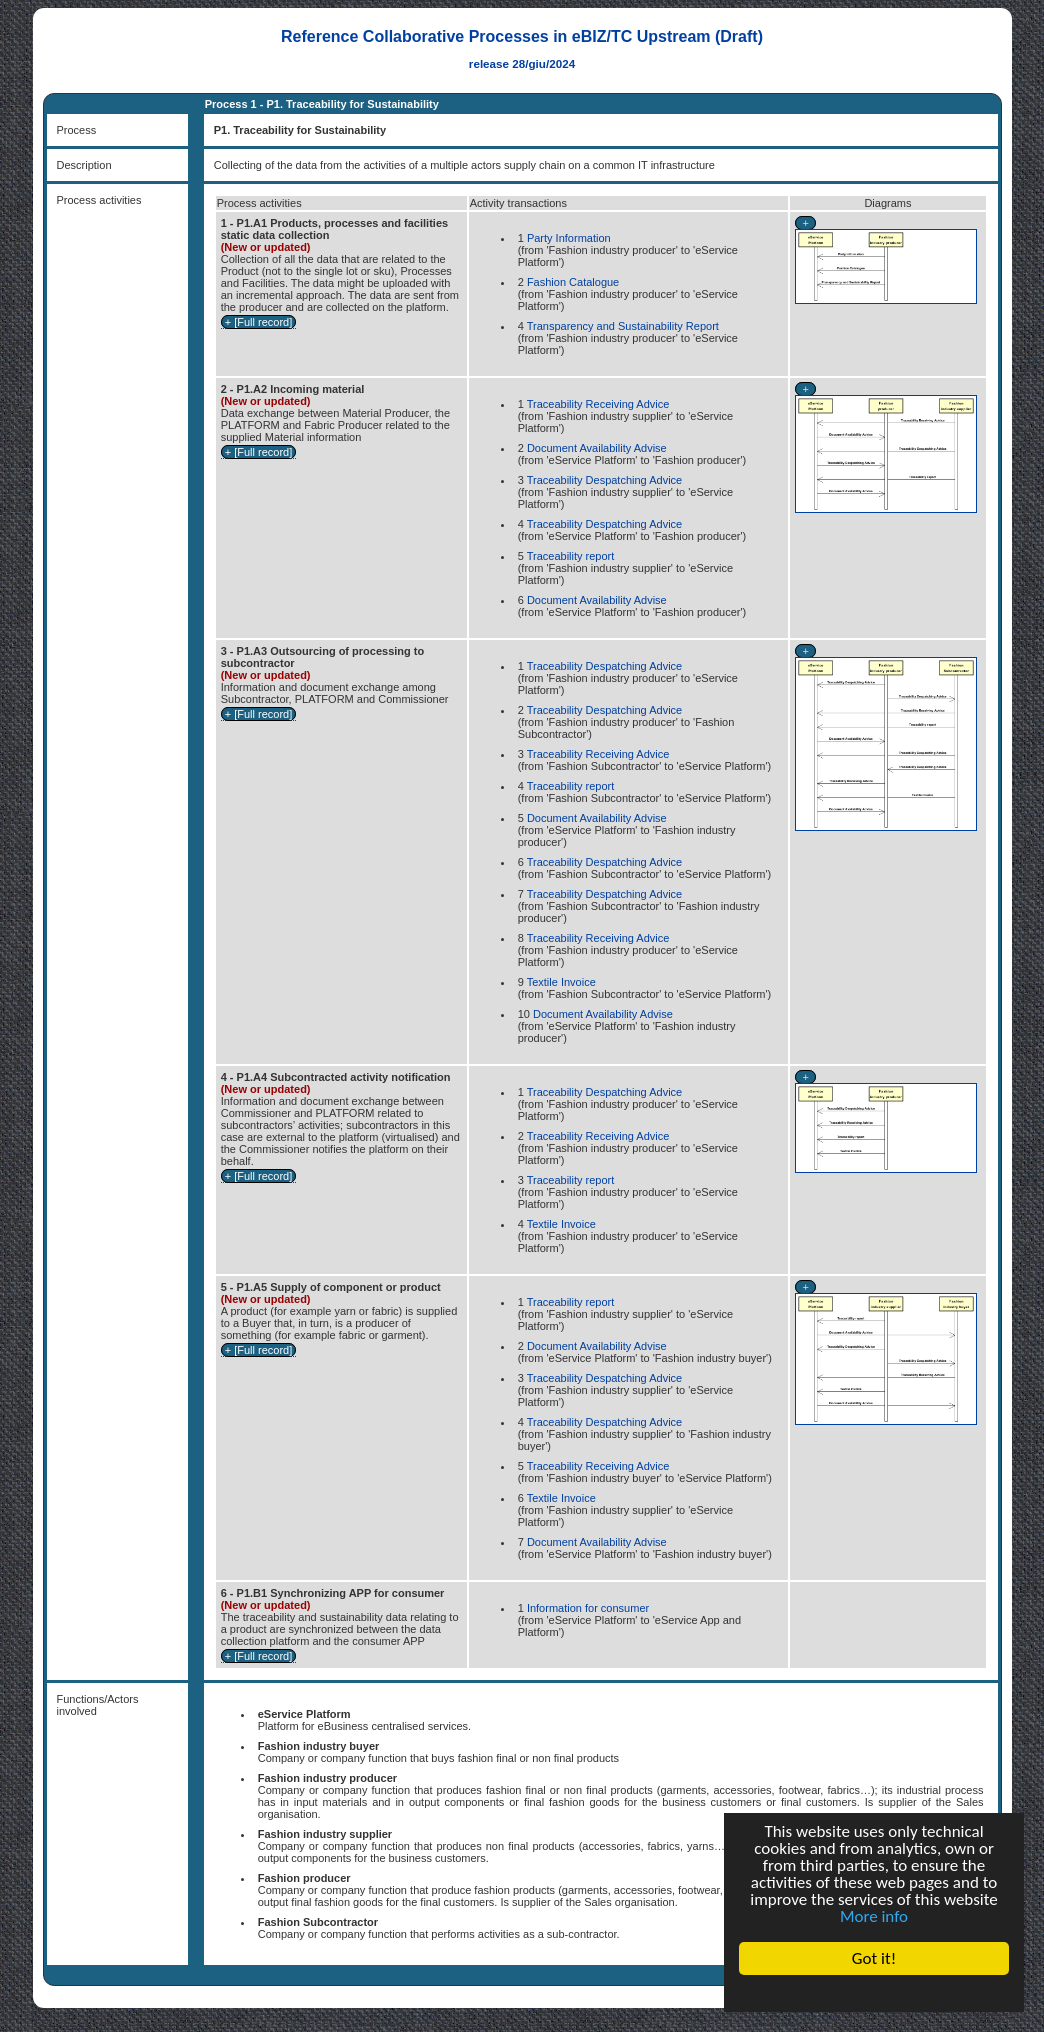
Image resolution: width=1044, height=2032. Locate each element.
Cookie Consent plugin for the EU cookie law (874, 1993)
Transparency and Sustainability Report (623, 326)
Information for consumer (588, 1608)
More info (874, 1916)
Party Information (569, 238)
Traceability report (571, 556)
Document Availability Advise (597, 448)
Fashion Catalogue (573, 282)
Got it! (874, 1958)
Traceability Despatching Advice (605, 480)
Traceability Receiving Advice (598, 404)
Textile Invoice (561, 982)
